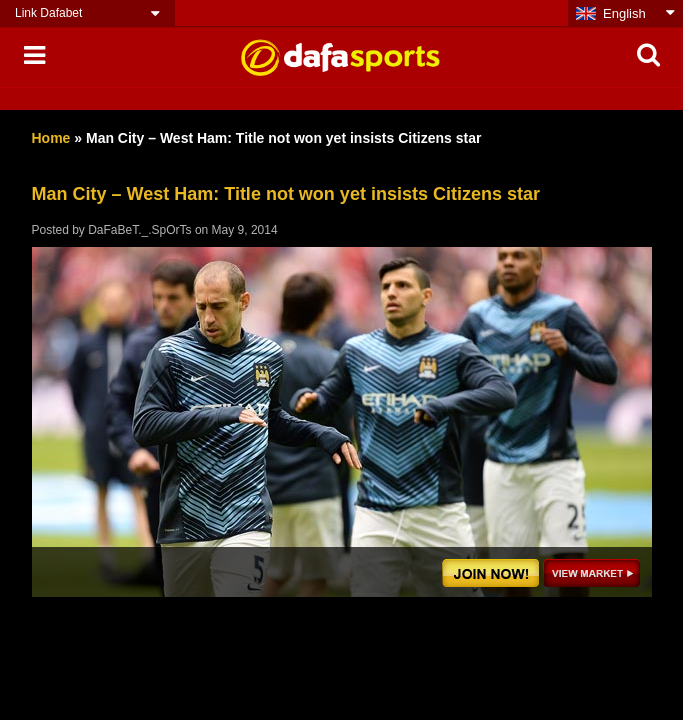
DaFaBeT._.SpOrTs (139, 230)
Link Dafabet (48, 13)
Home (51, 138)
